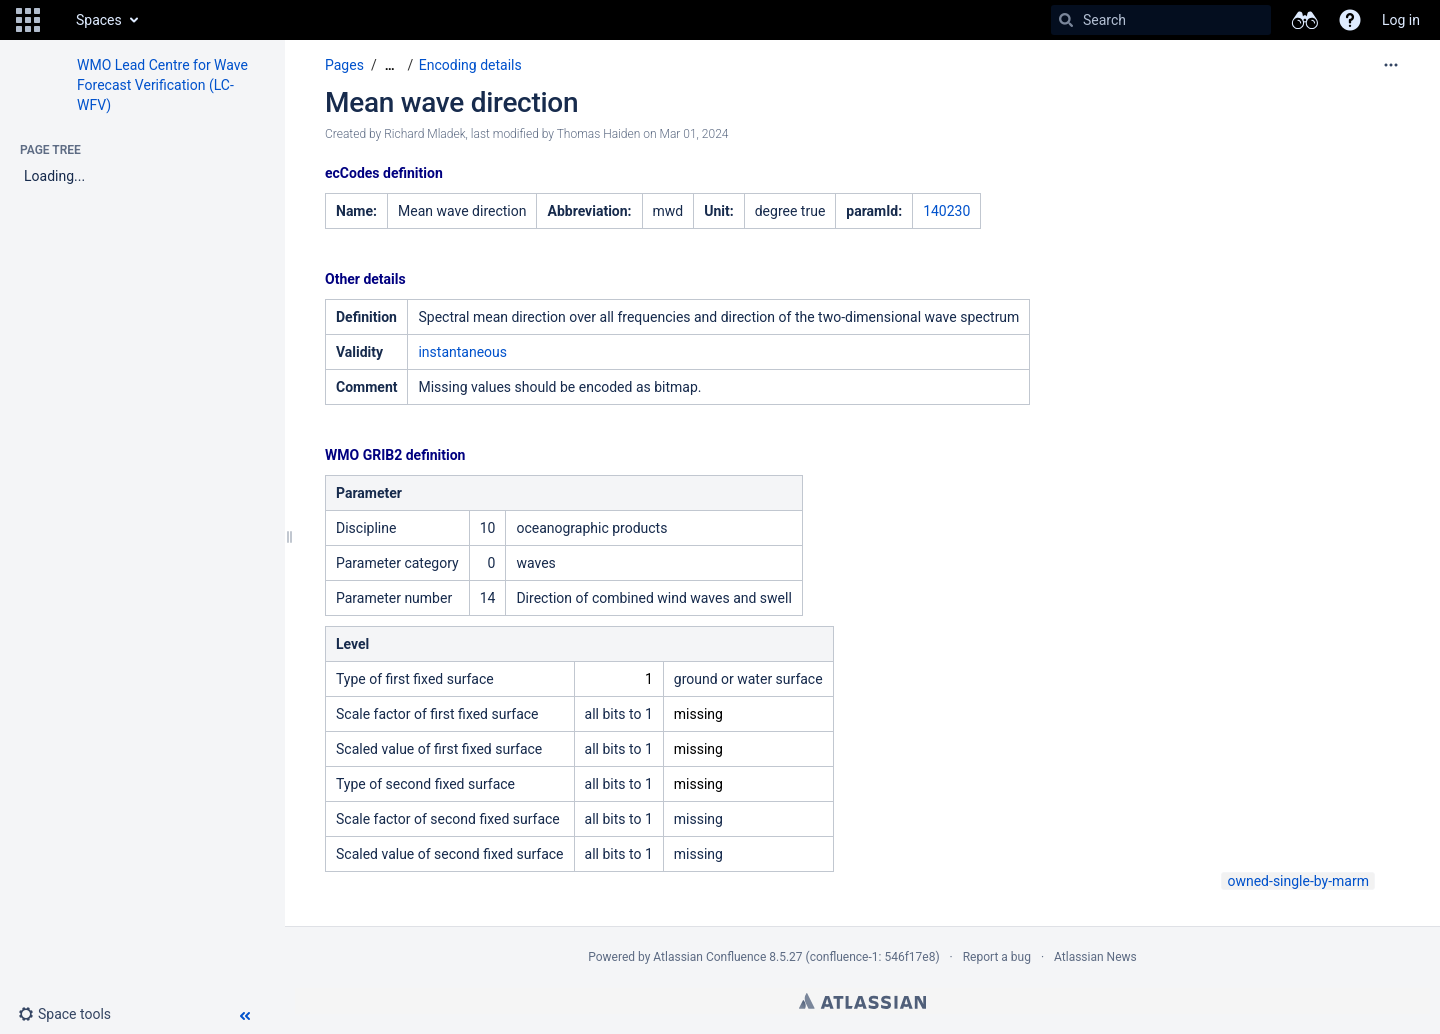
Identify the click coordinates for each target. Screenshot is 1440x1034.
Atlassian (862, 1001)
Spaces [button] (99, 20)
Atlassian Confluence (709, 957)
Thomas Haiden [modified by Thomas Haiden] (599, 134)
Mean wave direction (451, 102)
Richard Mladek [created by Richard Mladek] (424, 134)
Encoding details (470, 65)
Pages (344, 65)
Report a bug (997, 957)
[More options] (1391, 65)
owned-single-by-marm (1298, 881)
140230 (946, 211)
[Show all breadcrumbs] (390, 65)
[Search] (1066, 20)
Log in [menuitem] (1401, 20)
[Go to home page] (56, 20)
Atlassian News (1095, 957)
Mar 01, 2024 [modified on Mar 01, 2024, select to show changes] (694, 134)
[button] (28, 20)
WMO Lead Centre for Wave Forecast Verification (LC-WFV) (162, 85)
